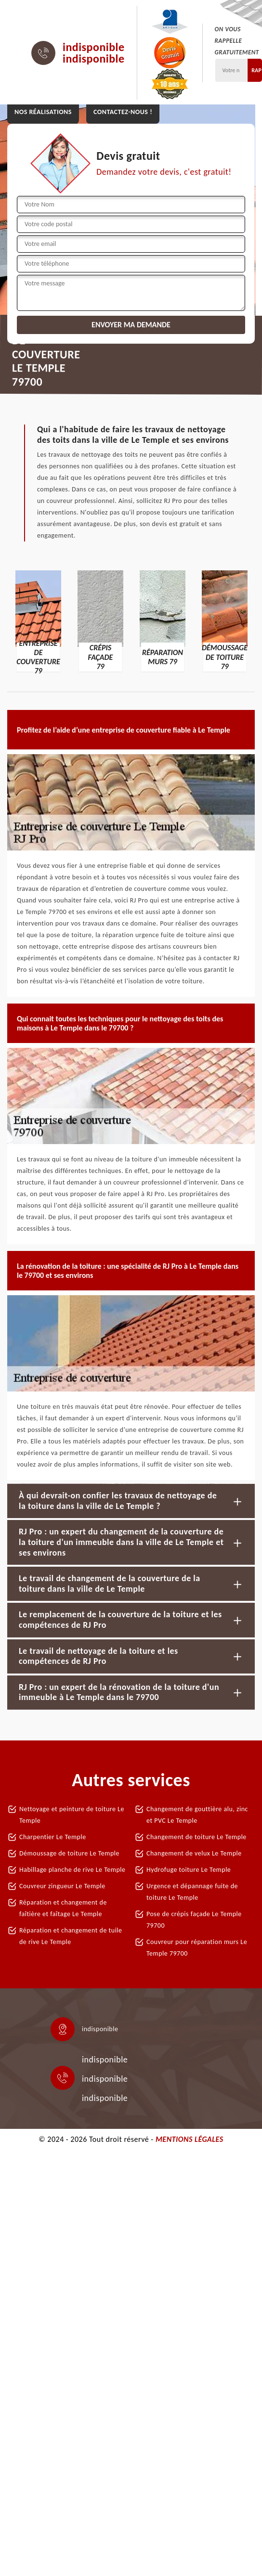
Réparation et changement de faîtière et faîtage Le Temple (63, 1908)
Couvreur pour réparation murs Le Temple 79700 (196, 1948)
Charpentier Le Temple (52, 1837)
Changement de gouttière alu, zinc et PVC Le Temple (197, 1815)
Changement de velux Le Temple (194, 1853)
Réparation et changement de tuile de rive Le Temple (70, 1936)
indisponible (94, 47)
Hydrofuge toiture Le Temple (188, 1870)
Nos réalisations (43, 112)
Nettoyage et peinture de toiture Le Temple (71, 1815)
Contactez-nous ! (122, 112)
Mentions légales (189, 2139)
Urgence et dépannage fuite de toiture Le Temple (192, 1892)
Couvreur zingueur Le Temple (62, 1886)
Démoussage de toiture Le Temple (69, 1853)
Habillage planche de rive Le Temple (72, 1870)
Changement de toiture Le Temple (196, 1837)
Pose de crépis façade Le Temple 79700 (194, 1920)
